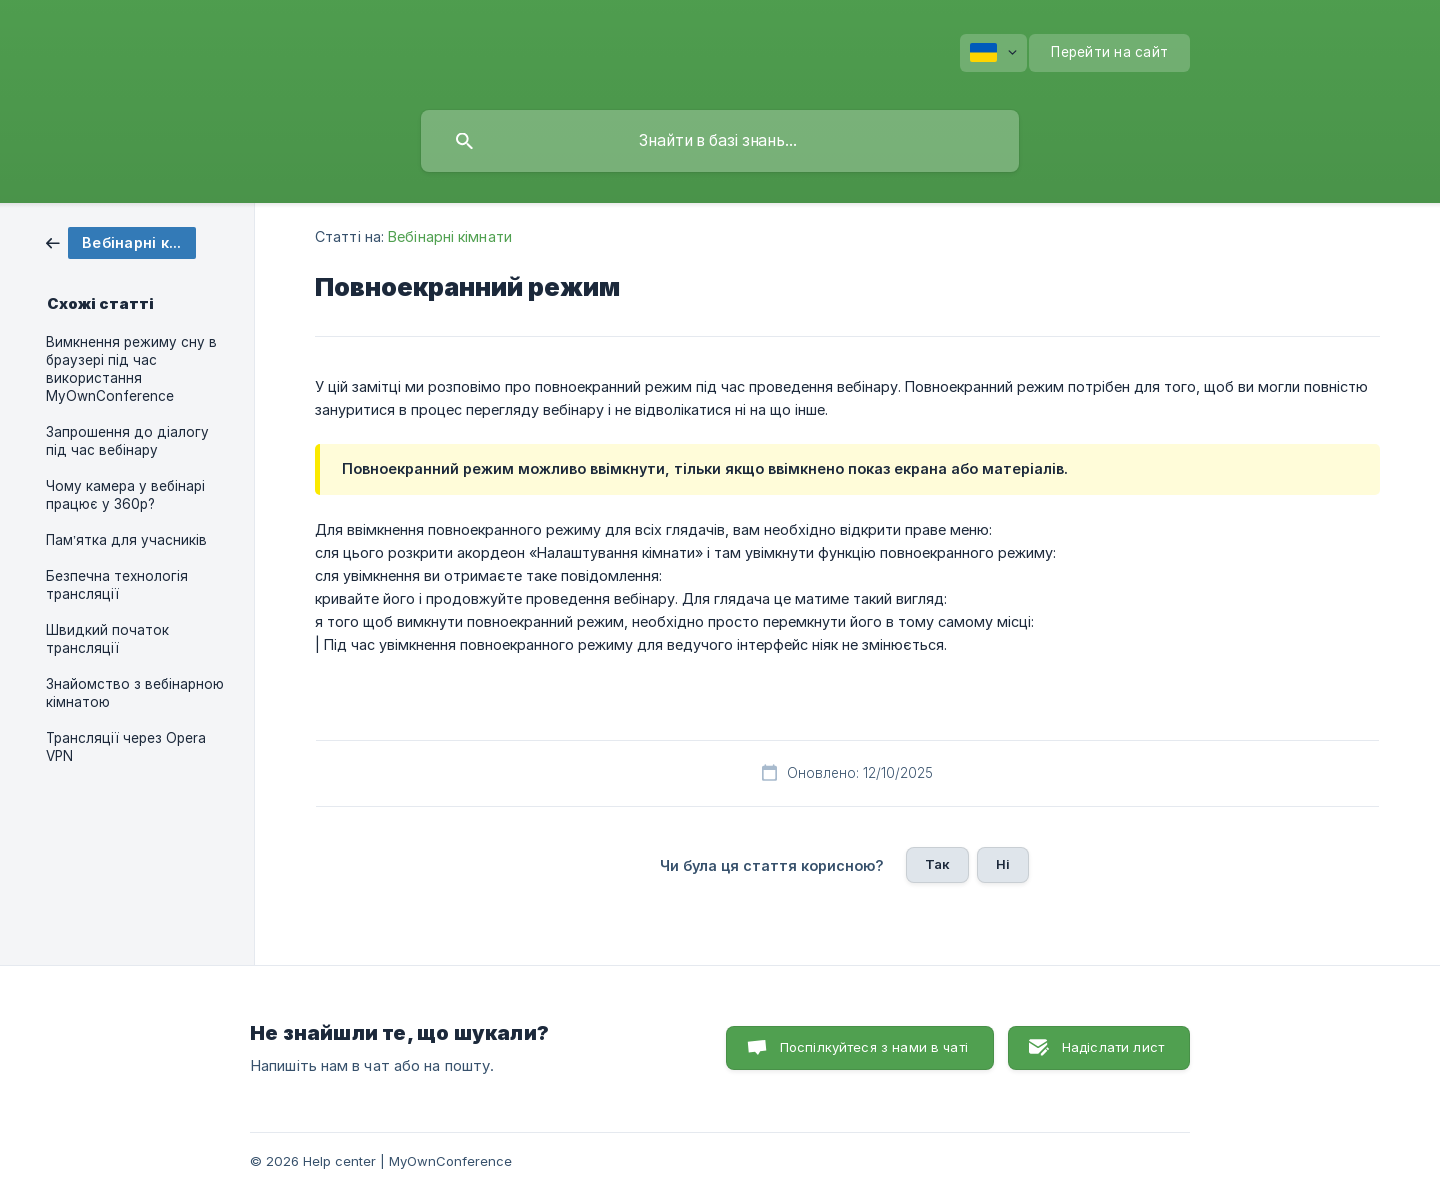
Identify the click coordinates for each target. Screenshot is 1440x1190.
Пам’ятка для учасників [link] (126, 540)
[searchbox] (720, 141)
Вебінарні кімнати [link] (450, 236)
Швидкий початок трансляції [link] (107, 639)
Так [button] (937, 864)
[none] (993, 53)
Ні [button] (1003, 864)
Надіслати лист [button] (1113, 1047)
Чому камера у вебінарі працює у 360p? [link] (125, 495)
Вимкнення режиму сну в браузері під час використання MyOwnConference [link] (131, 369)
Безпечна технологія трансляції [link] (117, 585)
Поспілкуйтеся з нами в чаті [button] (874, 1047)
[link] (121, 241)
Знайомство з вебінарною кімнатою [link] (135, 693)
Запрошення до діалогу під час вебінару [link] (127, 441)
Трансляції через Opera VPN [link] (126, 747)
